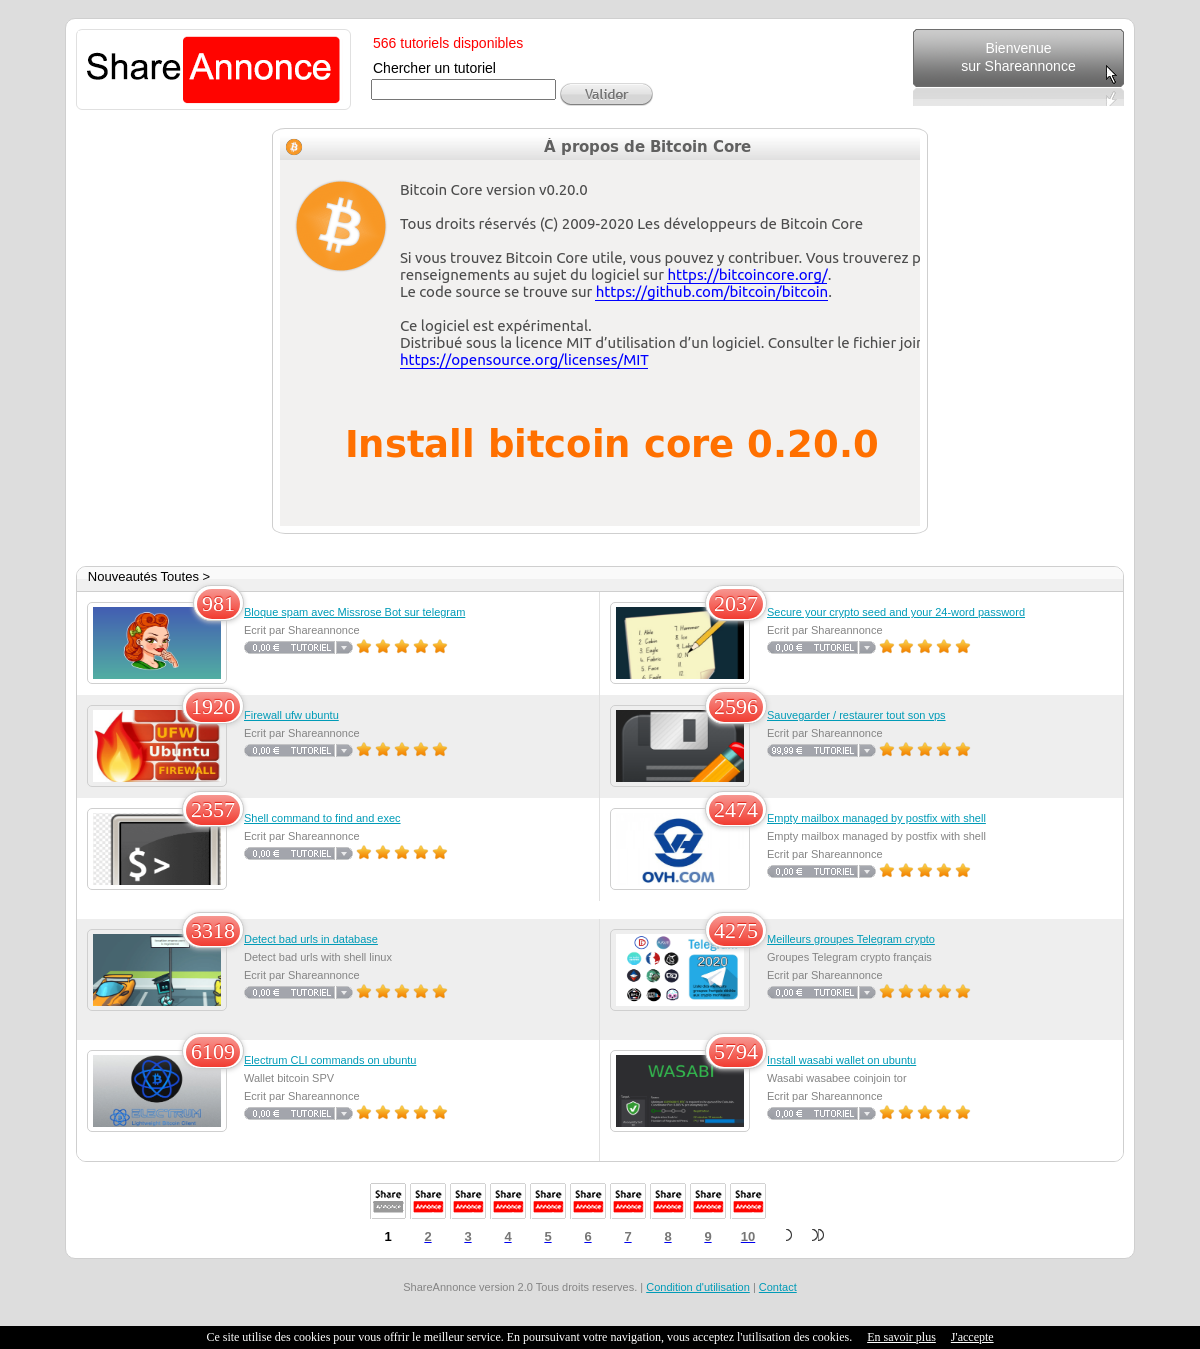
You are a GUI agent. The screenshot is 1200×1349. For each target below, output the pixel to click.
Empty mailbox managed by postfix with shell (876, 818)
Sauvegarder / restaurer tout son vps (856, 715)
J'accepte (972, 1337)
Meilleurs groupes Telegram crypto (851, 939)
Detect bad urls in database (311, 939)
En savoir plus (901, 1337)
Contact (778, 1287)
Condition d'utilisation (698, 1287)
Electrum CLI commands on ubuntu (330, 1060)
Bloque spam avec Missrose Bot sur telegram (354, 612)
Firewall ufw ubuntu (291, 715)
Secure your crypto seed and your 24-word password (896, 612)
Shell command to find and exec (322, 818)
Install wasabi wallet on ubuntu (841, 1060)
